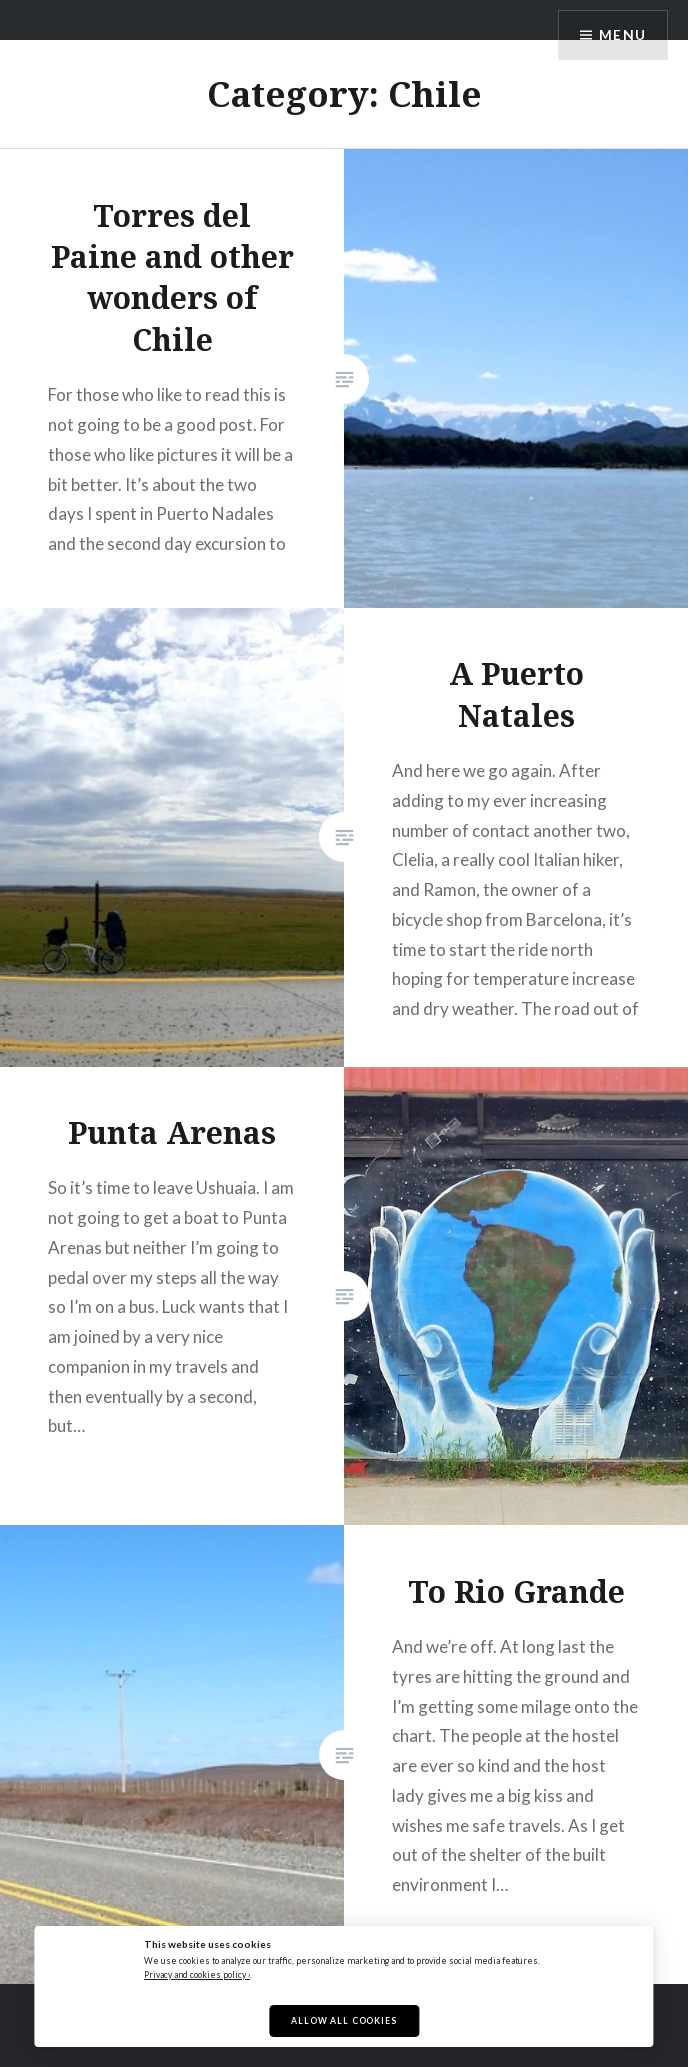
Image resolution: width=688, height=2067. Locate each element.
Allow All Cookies (343, 2021)
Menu (622, 35)
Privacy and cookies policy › (197, 1975)
